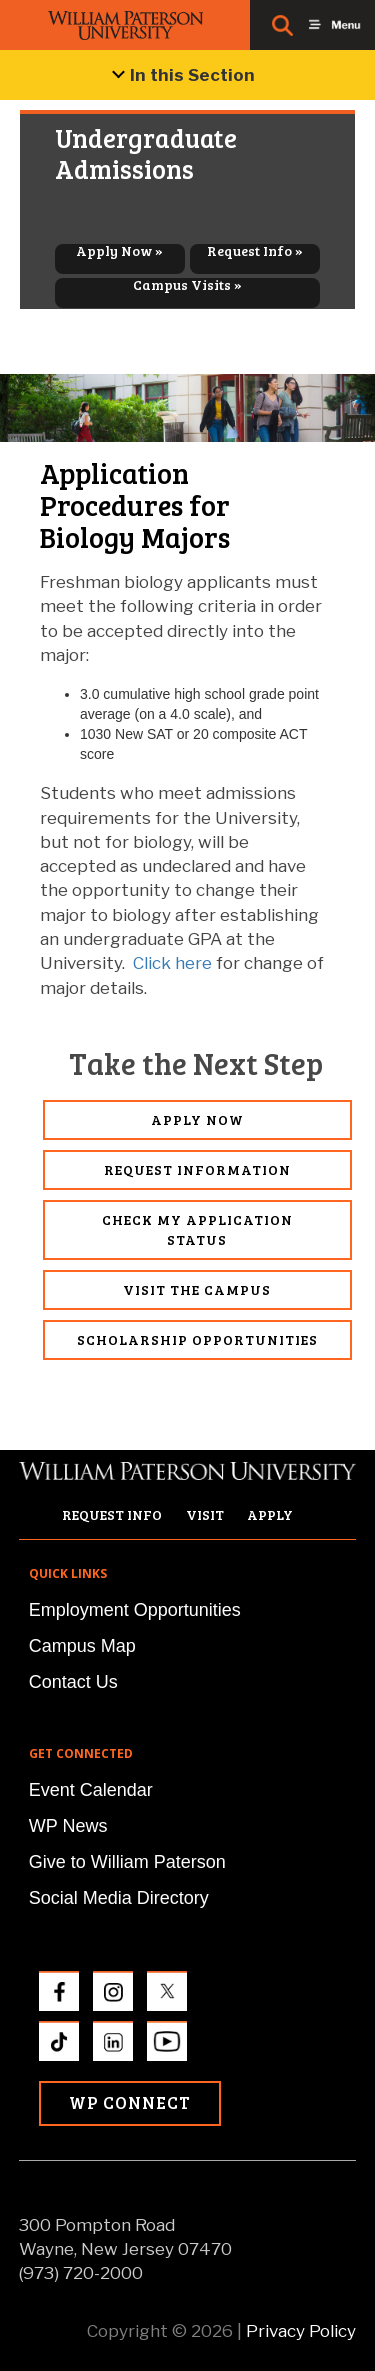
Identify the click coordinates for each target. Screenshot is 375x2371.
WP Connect (130, 2102)
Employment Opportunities (135, 1610)
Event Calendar (91, 1790)
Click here (172, 963)
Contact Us (73, 1682)
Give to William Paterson (127, 1862)
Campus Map (82, 1646)
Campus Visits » (187, 285)
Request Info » (255, 251)
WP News (68, 1826)
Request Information (197, 1169)
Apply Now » (119, 251)
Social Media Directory (119, 1898)
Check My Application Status (197, 1229)
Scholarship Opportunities (197, 1339)
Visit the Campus (197, 1289)
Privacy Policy (301, 2331)
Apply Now (197, 1119)
